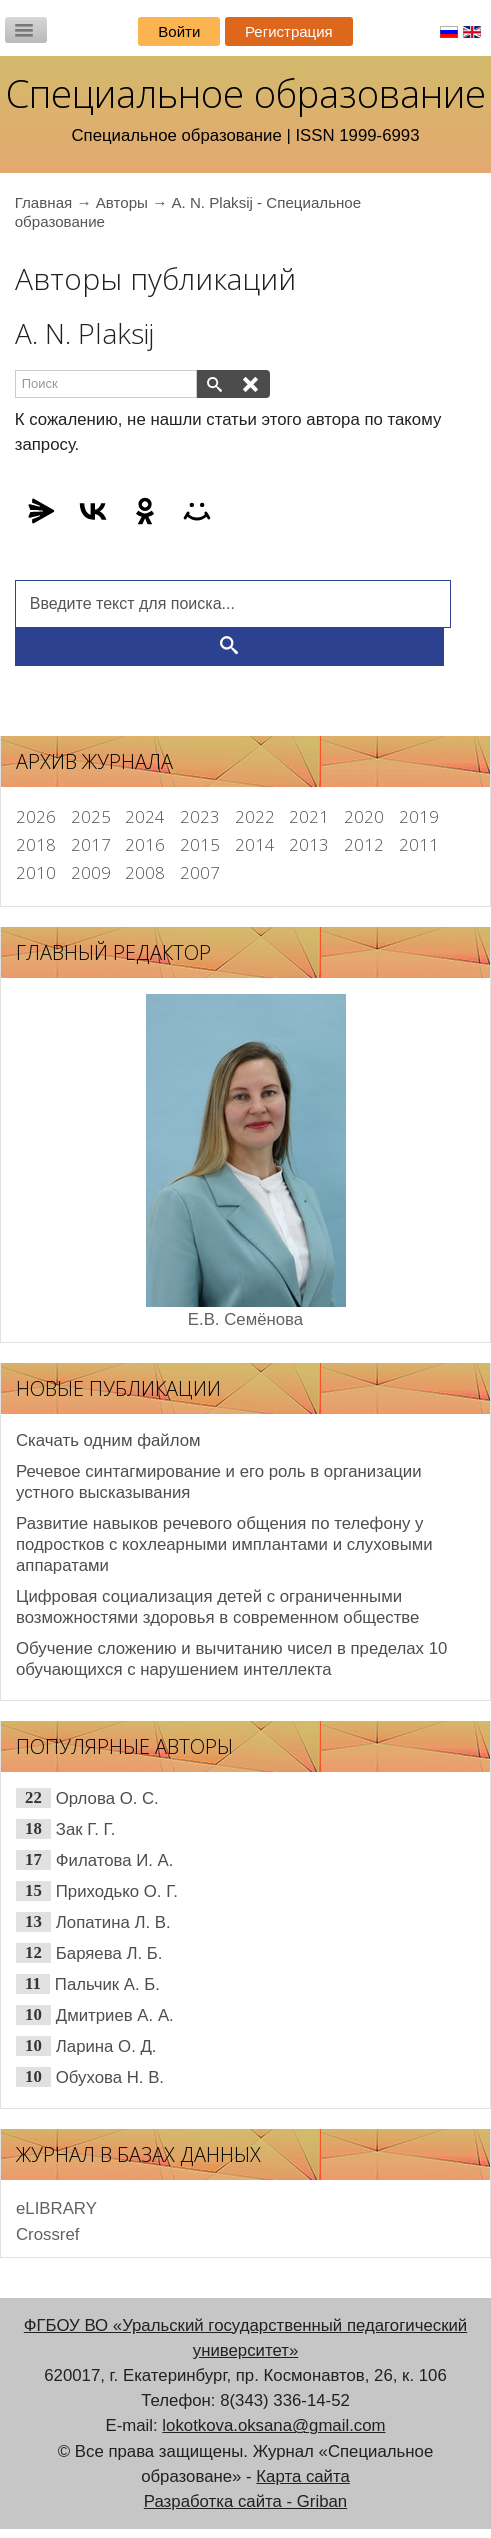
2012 (364, 844)
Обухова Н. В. (110, 2077)
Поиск (15, 370)
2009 (91, 872)
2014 (255, 844)
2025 (91, 816)
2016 (145, 844)
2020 (364, 816)
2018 (36, 844)
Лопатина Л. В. (113, 1922)
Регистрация (289, 31)
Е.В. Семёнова (245, 1319)
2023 (200, 816)
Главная (44, 202)
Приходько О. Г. (117, 1891)
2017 (91, 844)
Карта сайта (303, 2476)
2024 (145, 816)
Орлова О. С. (107, 1798)
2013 (309, 844)
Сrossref (47, 2234)
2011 (419, 844)
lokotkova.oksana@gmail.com (273, 2425)
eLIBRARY (56, 2208)
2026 (36, 816)
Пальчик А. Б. (107, 1984)
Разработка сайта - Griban (245, 2501)
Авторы (122, 202)
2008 (145, 872)
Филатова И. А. (115, 1860)
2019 (419, 816)
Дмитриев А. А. (115, 2015)
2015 (200, 844)
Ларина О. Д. (106, 2046)
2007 (200, 872)
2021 (309, 816)
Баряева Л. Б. (109, 1953)
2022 (255, 816)
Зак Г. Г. (86, 1829)
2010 (36, 872)
